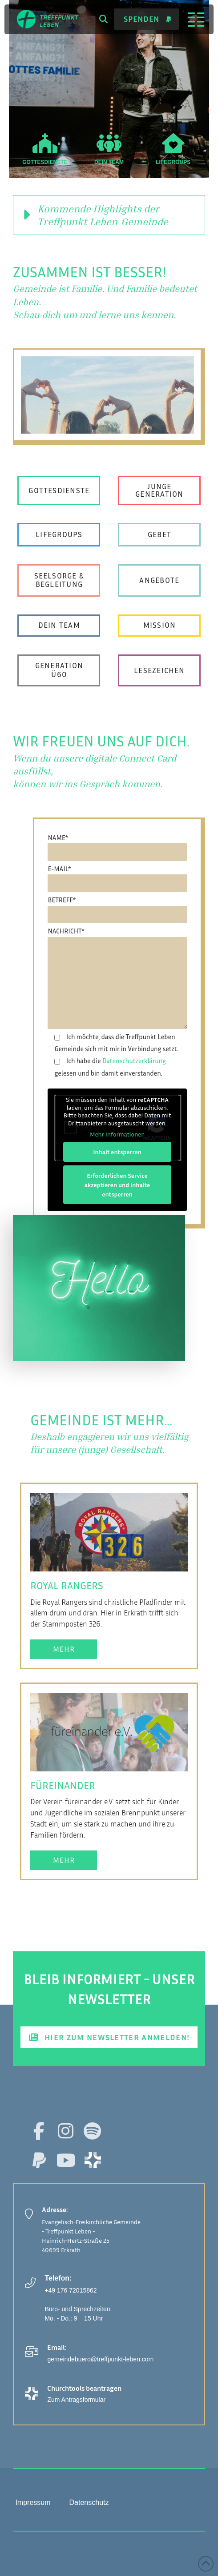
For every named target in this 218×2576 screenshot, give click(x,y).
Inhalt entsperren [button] (117, 1151)
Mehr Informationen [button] (117, 1134)
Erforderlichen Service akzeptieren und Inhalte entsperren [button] (117, 1184)
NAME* (117, 844)
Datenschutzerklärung (134, 1061)
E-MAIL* (117, 875)
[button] (103, 19)
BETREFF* (117, 906)
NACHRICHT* (117, 936)
